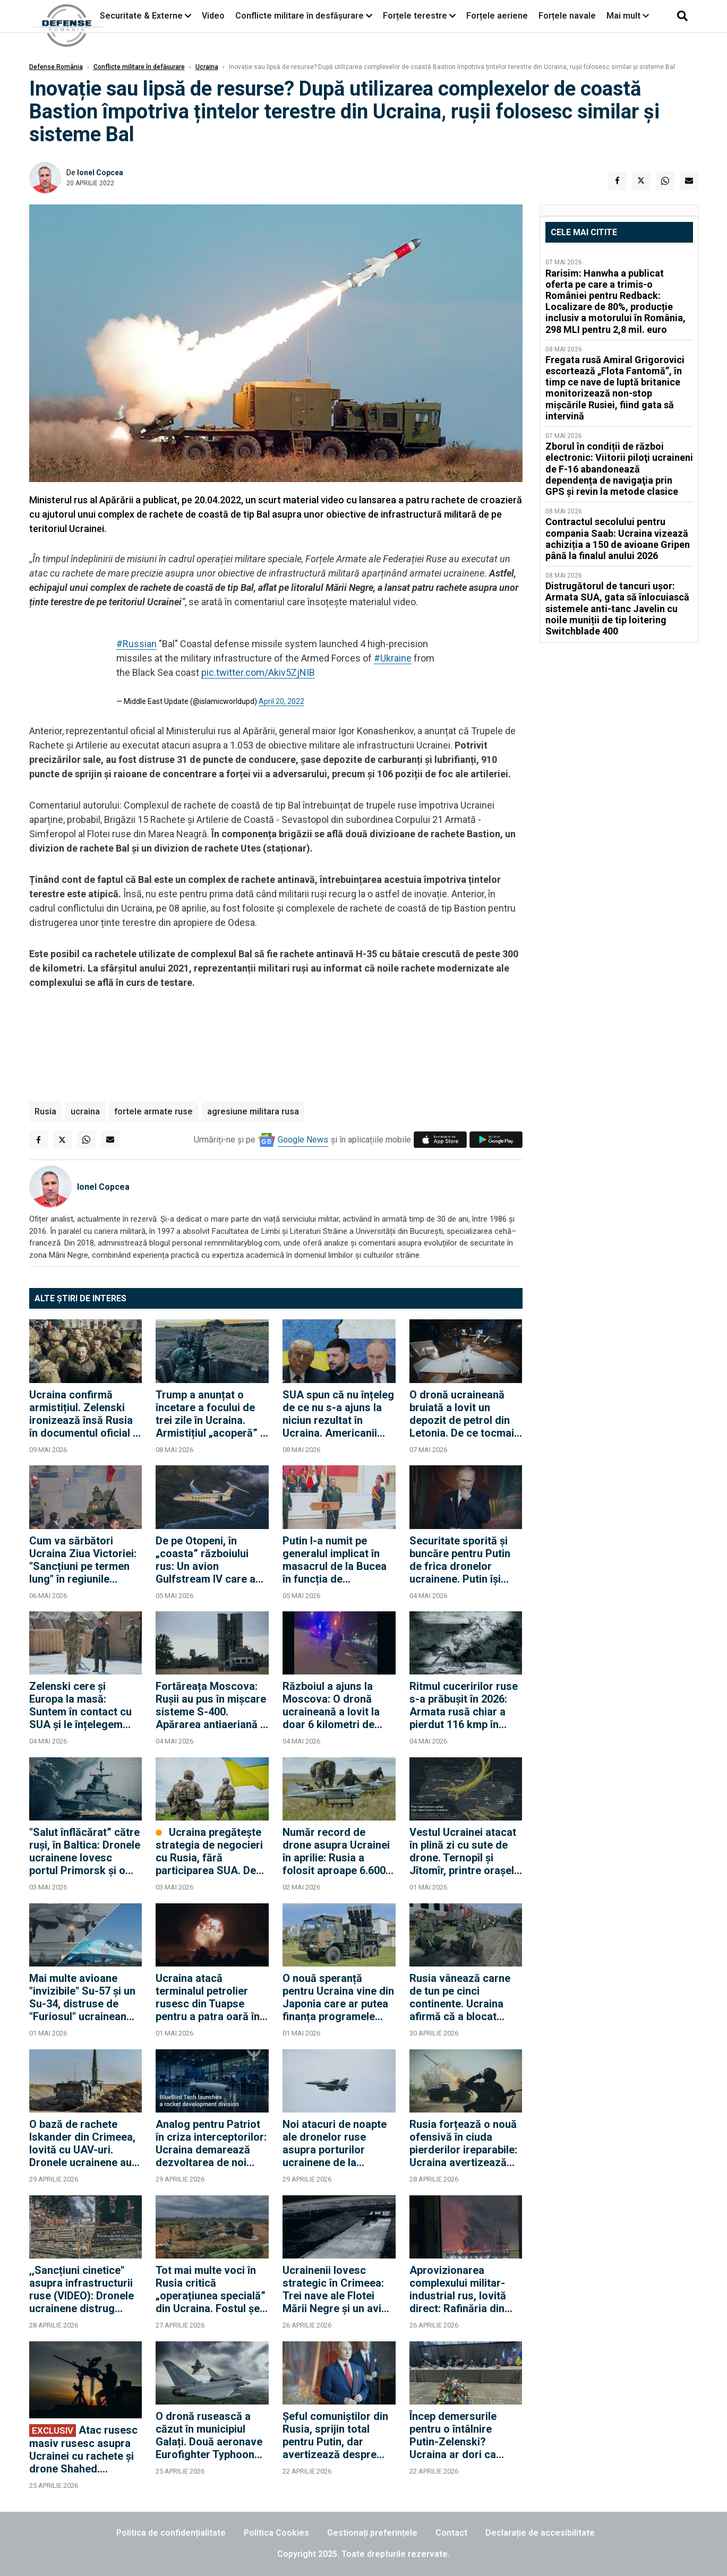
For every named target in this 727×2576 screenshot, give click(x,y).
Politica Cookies (276, 2533)
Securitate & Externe (141, 16)
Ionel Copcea (100, 172)
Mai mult (627, 16)
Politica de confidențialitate (171, 2533)
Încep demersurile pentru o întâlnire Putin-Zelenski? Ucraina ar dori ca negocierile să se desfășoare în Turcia (459, 2435)
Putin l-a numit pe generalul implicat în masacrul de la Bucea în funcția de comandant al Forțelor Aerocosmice (336, 1559)
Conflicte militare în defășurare (139, 67)
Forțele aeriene (497, 16)
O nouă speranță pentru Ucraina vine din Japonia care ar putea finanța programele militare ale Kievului (338, 1997)
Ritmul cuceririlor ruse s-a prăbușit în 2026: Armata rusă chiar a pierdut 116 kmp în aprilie (463, 1705)
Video (213, 16)
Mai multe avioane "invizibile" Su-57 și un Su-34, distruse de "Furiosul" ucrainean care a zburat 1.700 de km (83, 1997)
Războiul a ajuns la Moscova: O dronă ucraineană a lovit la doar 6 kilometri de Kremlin (331, 1705)
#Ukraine (393, 658)
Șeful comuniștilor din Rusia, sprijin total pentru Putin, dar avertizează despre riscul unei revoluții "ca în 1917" (337, 2435)
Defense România (56, 67)
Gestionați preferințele (372, 2533)
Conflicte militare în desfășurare (299, 16)
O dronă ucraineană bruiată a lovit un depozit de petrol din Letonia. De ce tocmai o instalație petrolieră (461, 1413)
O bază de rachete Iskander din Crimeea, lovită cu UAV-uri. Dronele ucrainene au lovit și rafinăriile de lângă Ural (82, 2143)
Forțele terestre (415, 16)
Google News (303, 1140)
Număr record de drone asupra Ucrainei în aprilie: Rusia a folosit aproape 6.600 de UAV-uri (336, 1851)
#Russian (136, 643)
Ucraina (206, 67)
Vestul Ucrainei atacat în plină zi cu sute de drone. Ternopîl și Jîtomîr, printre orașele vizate (464, 1851)
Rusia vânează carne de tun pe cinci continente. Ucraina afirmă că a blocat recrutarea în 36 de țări (464, 1997)
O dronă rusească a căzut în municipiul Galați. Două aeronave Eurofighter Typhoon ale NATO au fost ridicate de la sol (209, 2435)
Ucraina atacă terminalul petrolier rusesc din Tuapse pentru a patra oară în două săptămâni (208, 1997)
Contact (451, 2533)
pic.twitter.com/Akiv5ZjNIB (258, 672)
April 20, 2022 (281, 701)
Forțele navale (567, 16)
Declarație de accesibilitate (540, 2533)
